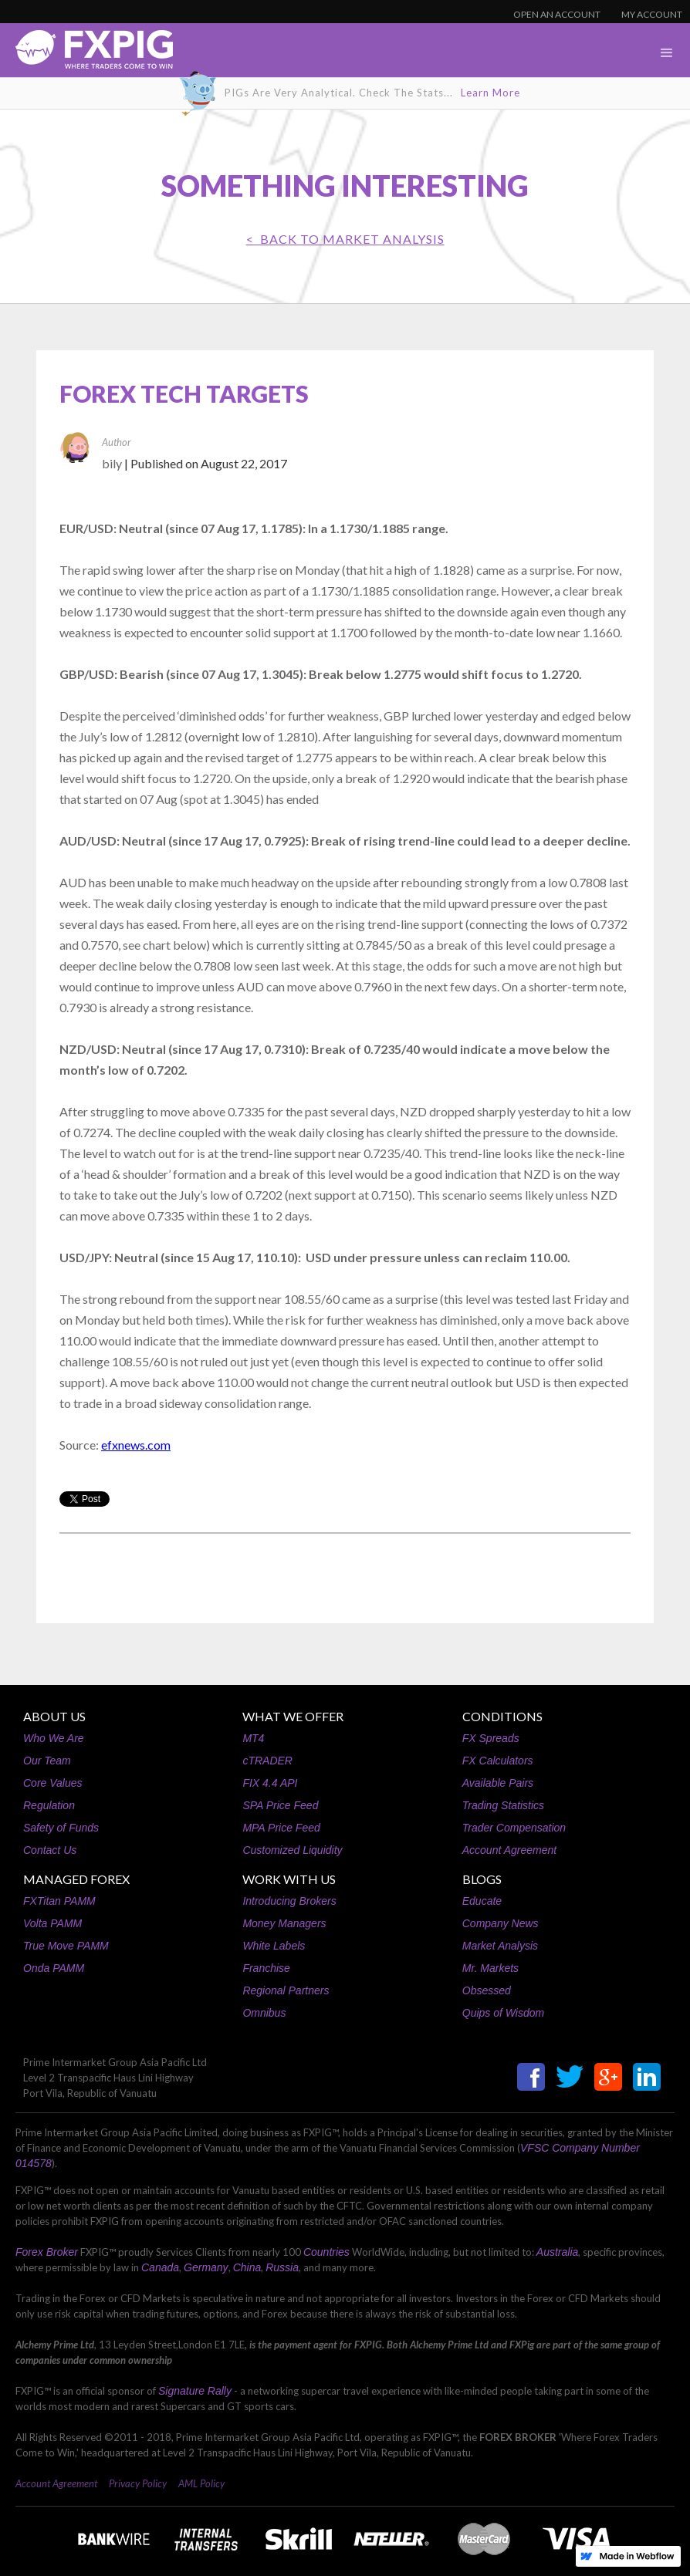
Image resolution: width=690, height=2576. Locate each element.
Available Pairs (497, 1783)
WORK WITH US (289, 1879)
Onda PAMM (53, 1968)
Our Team (47, 1760)
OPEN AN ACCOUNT (556, 14)
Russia (282, 2267)
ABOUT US (54, 1716)
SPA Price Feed (280, 1805)
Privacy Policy (138, 2483)
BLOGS (482, 1879)
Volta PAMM (52, 1923)
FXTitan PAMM (59, 1901)
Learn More (490, 92)
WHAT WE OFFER (292, 1716)
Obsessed (486, 1990)
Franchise (265, 1968)
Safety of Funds (61, 1827)
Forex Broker (46, 2252)
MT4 (253, 1738)
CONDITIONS (502, 1716)
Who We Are (53, 1738)
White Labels (273, 1946)
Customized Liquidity (292, 1850)
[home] (86, 53)
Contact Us (49, 1850)
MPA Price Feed (281, 1827)
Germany (206, 2267)
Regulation (49, 1805)
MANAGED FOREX (76, 1879)
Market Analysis (500, 1946)
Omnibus (264, 2013)
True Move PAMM (66, 1946)
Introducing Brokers (289, 1901)
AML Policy (201, 2483)
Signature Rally (195, 2391)
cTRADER (267, 1760)
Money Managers (284, 1923)
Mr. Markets (490, 1968)
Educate (482, 1901)
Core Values (53, 1783)
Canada (160, 2267)
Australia (557, 2252)
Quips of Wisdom (503, 2013)
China (247, 2267)
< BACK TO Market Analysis (345, 238)
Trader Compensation (514, 1827)
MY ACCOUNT (651, 14)
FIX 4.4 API (269, 1783)
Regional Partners (285, 1990)
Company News (500, 1923)
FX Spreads (490, 1738)
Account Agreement (509, 1850)
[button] (667, 53)
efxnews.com (136, 1444)
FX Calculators (497, 1760)
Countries (326, 2252)
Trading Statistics (503, 1805)
